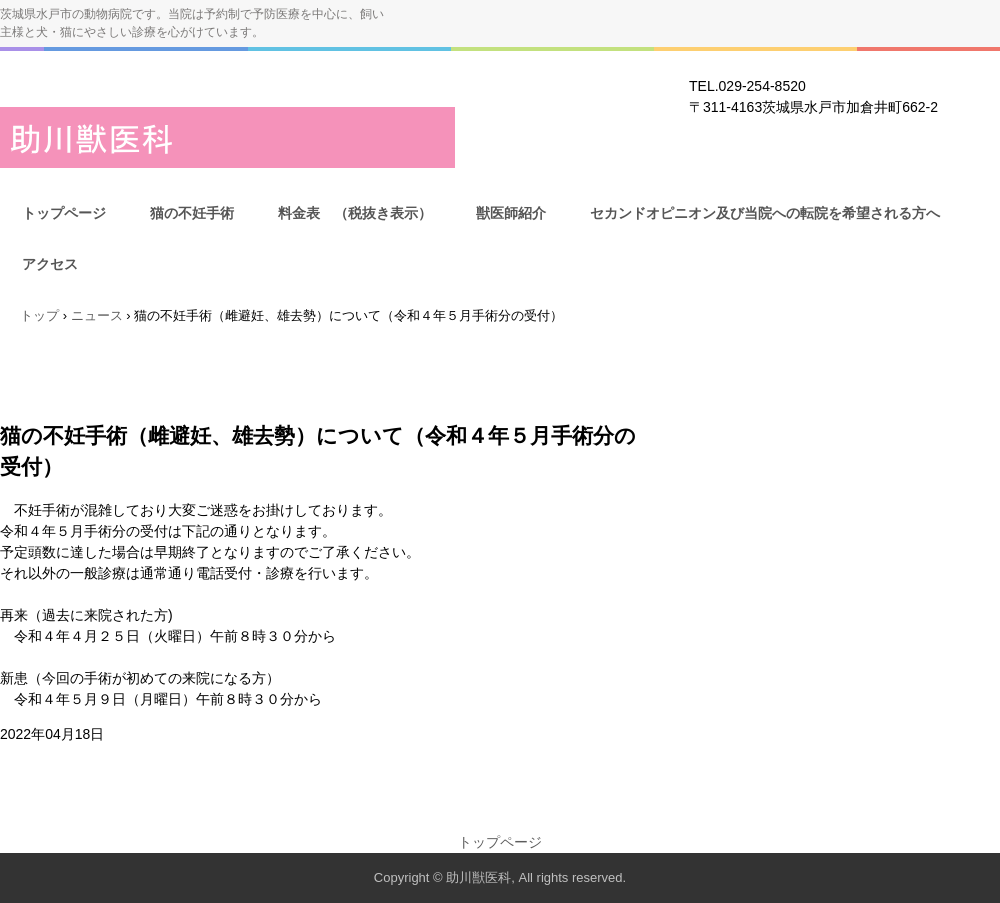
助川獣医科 (227, 137)
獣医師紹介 (511, 213)
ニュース (97, 315)
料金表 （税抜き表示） (355, 213)
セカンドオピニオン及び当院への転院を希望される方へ (765, 213)
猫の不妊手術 (192, 213)
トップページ (64, 213)
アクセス (50, 264)
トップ (39, 315)
